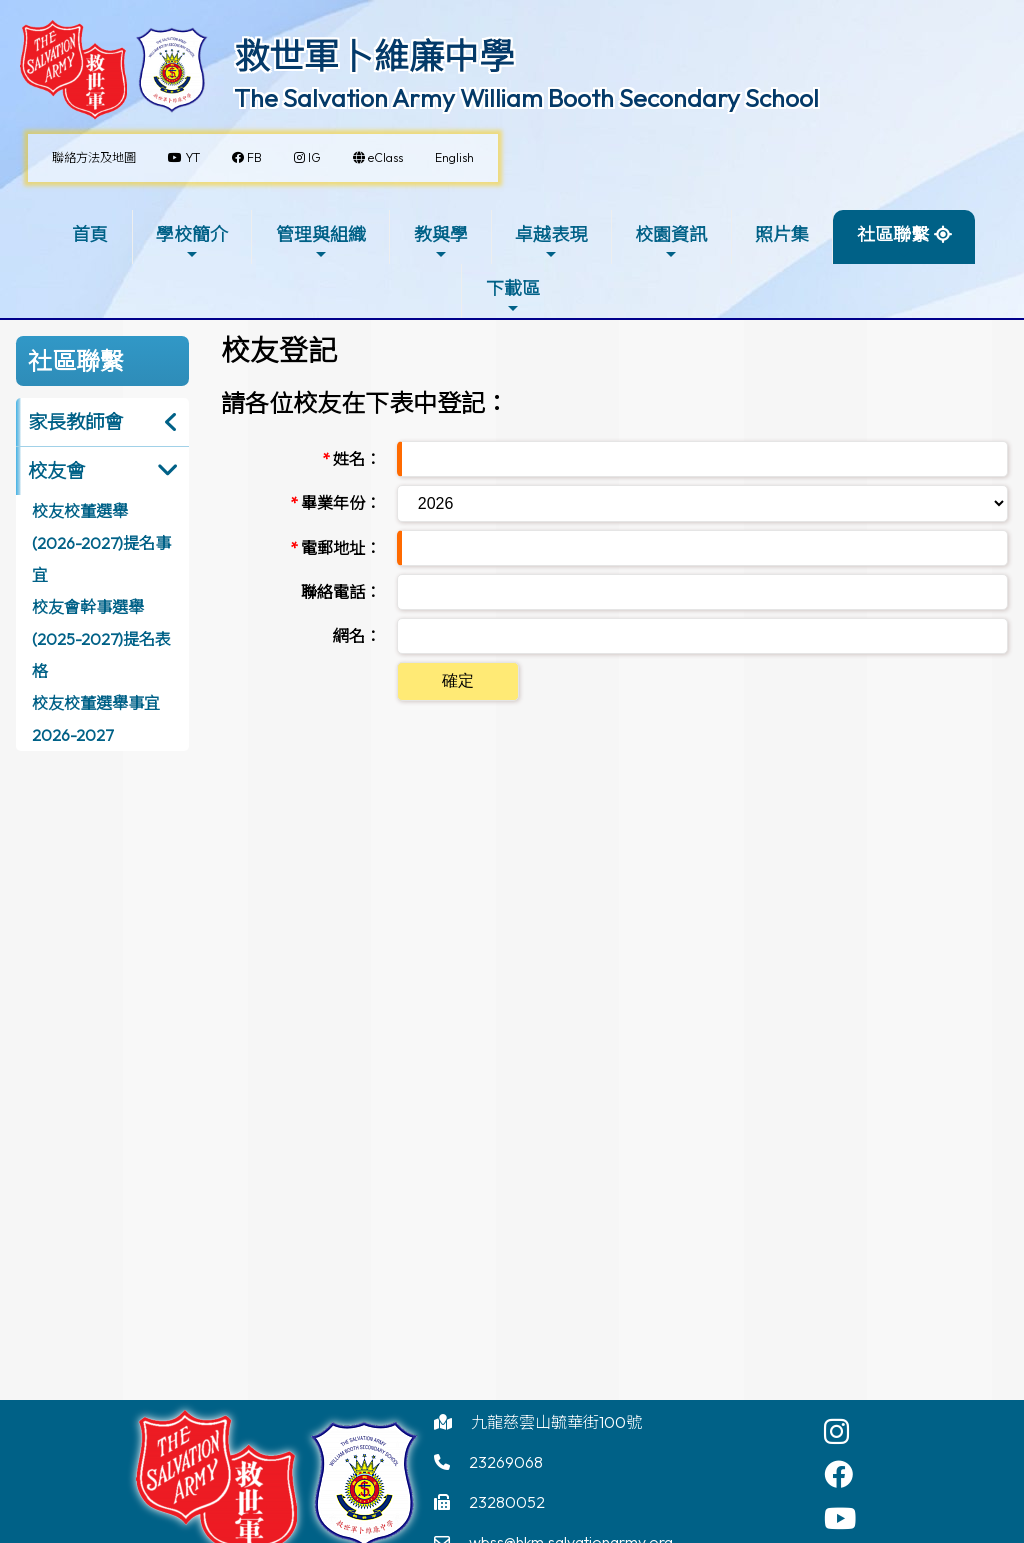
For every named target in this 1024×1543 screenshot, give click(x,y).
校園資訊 (671, 242)
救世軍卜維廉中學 (374, 56)
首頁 (90, 234)
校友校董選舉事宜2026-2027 (96, 719)
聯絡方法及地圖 (94, 157)
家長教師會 (75, 422)
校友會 (56, 471)
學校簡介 (192, 242)
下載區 (513, 296)
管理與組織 (321, 242)
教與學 (441, 242)
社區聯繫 (893, 242)
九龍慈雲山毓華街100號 (556, 1422)
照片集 (782, 234)
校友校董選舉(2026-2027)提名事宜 (101, 543)
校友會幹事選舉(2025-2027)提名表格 (101, 639)
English (454, 157)
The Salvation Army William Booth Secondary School (526, 98)
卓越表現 (551, 242)
